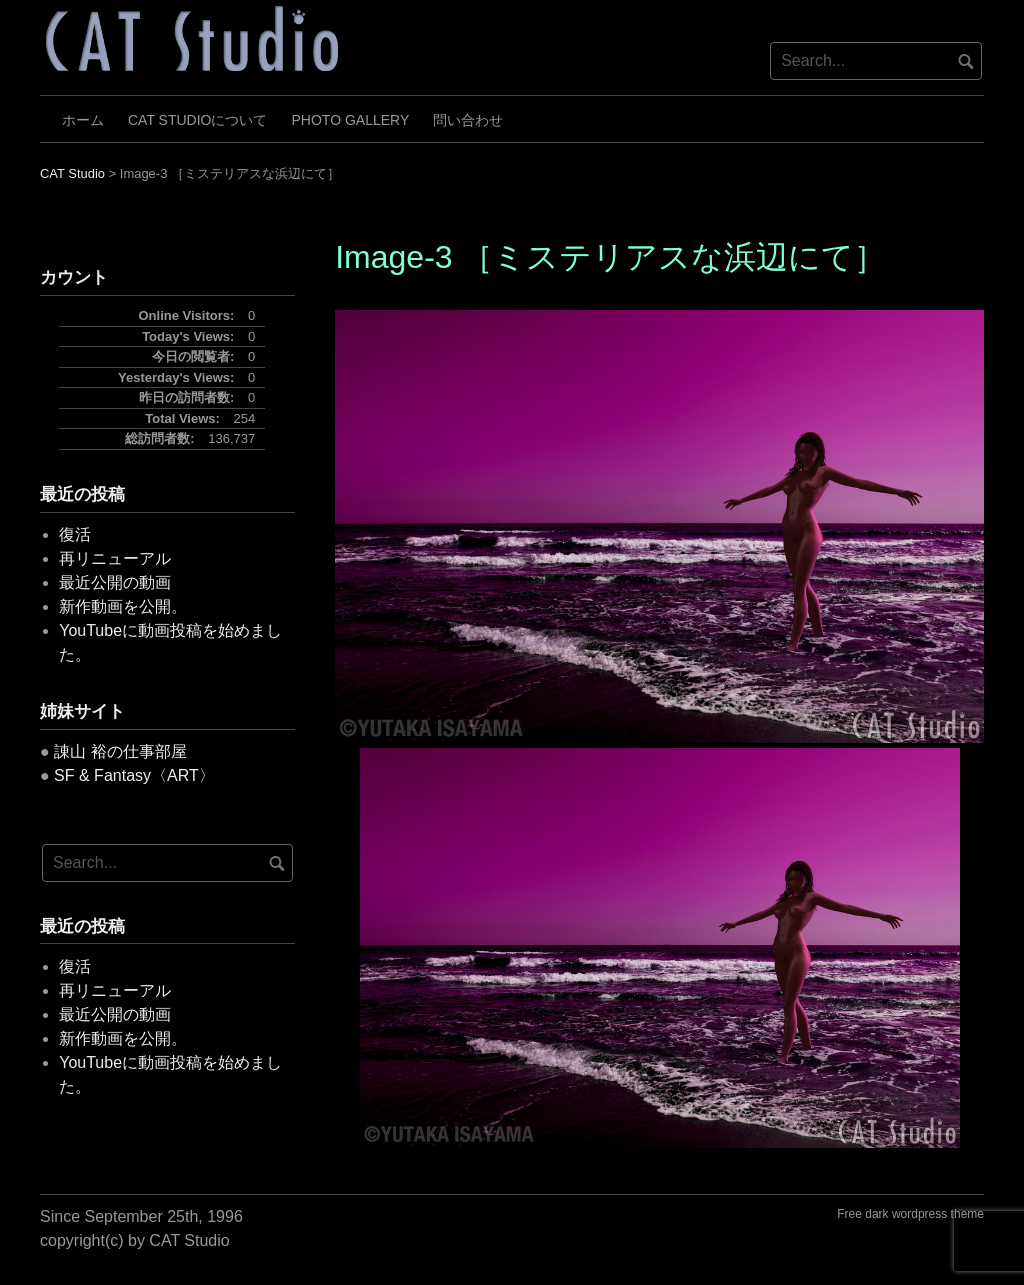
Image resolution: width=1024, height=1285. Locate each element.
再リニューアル (115, 558)
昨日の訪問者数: (188, 397)
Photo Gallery (351, 120)
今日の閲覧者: (195, 356)
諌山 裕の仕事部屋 (120, 751)
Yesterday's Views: (178, 377)
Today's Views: (190, 336)
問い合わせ (468, 120)
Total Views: (184, 418)
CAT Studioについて (198, 120)
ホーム (83, 120)
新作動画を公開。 (123, 606)
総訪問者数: (161, 438)
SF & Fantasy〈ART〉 (134, 775)
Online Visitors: (188, 315)
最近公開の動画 (115, 582)
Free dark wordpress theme (910, 1214)
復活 (75, 534)
